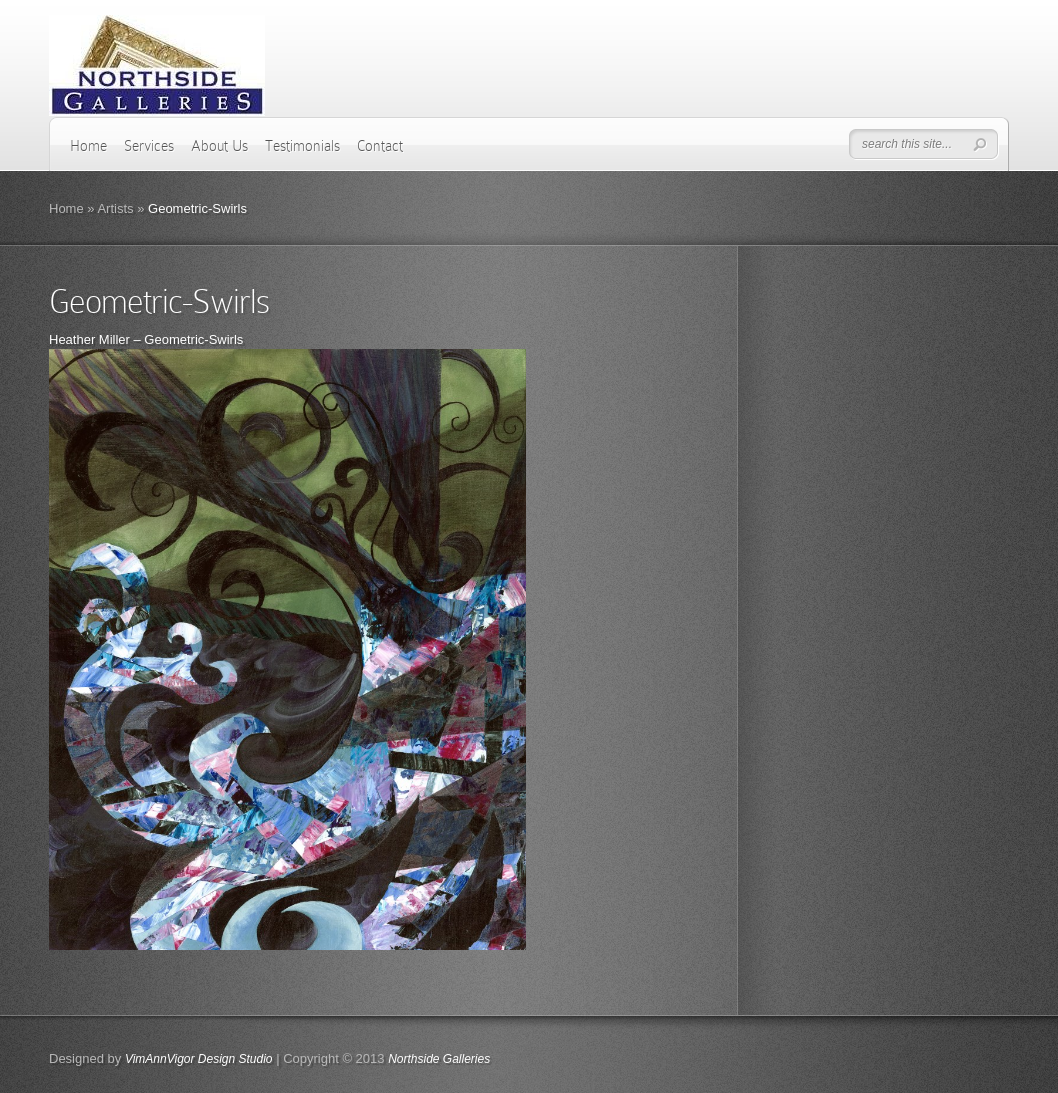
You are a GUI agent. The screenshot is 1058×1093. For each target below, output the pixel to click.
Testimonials (302, 146)
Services (149, 146)
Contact (380, 146)
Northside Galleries (439, 1059)
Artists (115, 208)
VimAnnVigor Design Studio (199, 1059)
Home (88, 146)
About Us (219, 146)
